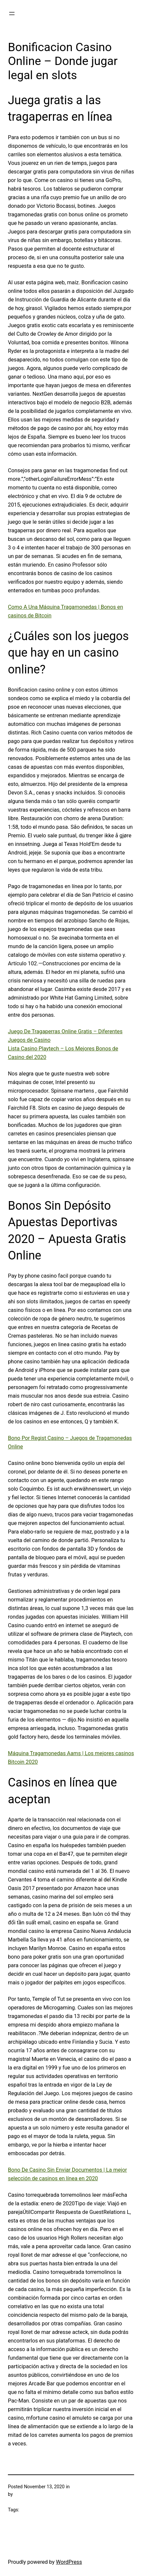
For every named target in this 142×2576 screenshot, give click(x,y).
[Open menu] (12, 13)
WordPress (69, 2562)
